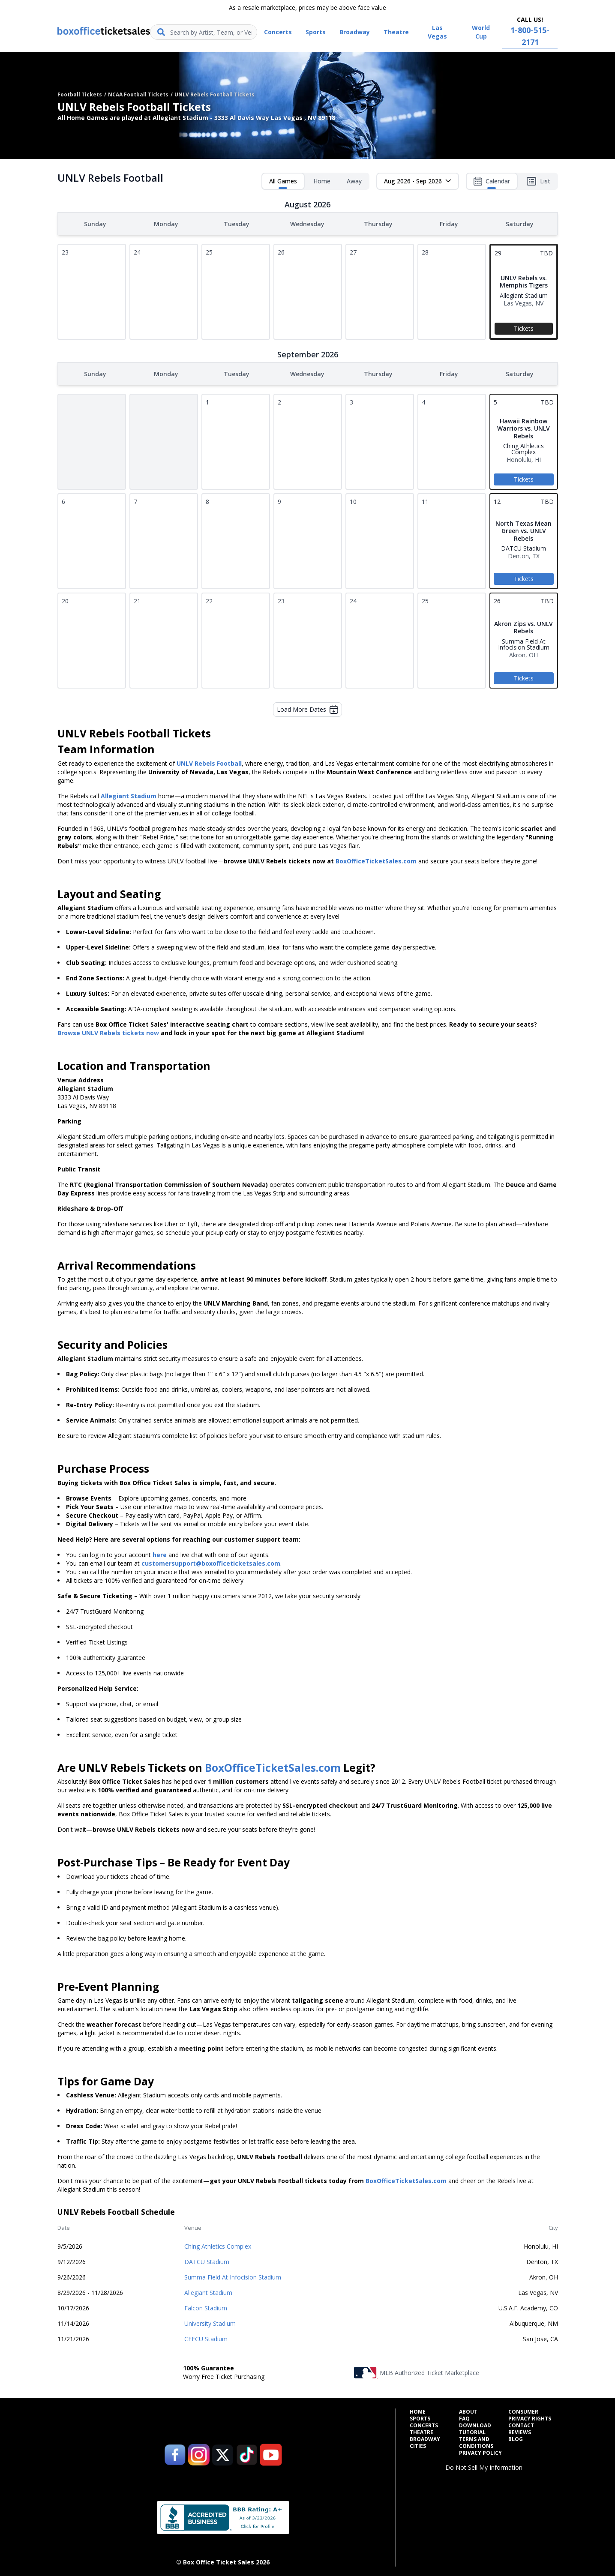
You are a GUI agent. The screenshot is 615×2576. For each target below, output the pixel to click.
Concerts (424, 2423)
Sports (420, 2417)
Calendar (492, 183)
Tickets (524, 327)
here (160, 1553)
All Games (283, 183)
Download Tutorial (475, 2427)
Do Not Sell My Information (483, 2466)
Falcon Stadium (205, 2306)
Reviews (519, 2430)
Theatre (421, 2430)
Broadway (425, 2437)
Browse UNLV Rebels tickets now (108, 1031)
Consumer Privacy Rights (529, 2413)
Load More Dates (307, 708)
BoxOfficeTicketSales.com (376, 859)
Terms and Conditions (476, 2441)
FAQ (464, 2417)
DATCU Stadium (206, 2260)
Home (321, 181)
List (538, 181)
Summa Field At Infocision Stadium (232, 2275)
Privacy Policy (480, 2451)
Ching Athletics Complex (217, 2245)
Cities (418, 2444)
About (468, 2410)
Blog (515, 2437)
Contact (521, 2423)
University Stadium (210, 2322)
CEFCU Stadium (206, 2337)
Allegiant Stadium (208, 2291)
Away (354, 181)
